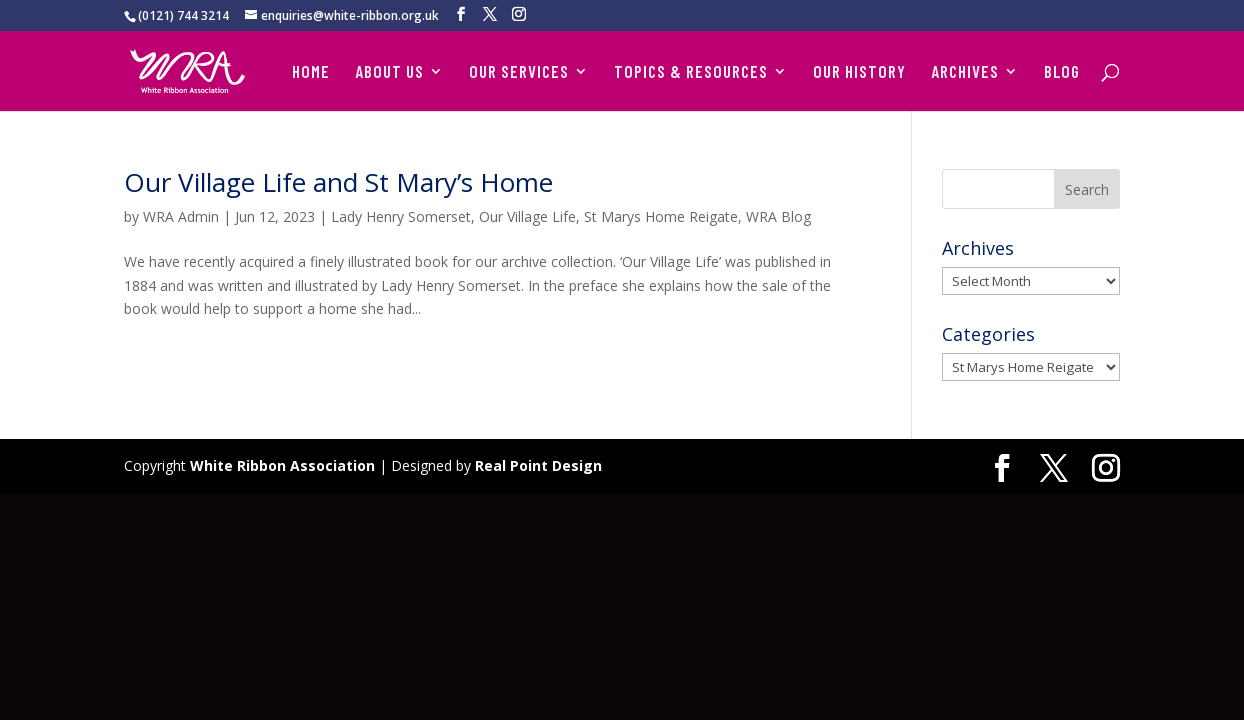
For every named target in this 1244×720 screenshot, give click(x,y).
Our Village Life (527, 216)
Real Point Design (538, 465)
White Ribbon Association (282, 465)
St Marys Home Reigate (661, 216)
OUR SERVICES (519, 72)
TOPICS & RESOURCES (691, 72)
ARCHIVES (965, 72)
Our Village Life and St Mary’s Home (338, 182)
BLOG (1062, 72)
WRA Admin (181, 216)
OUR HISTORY (859, 72)
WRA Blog (778, 216)
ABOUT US (389, 72)
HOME (311, 72)
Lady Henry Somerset (401, 216)
